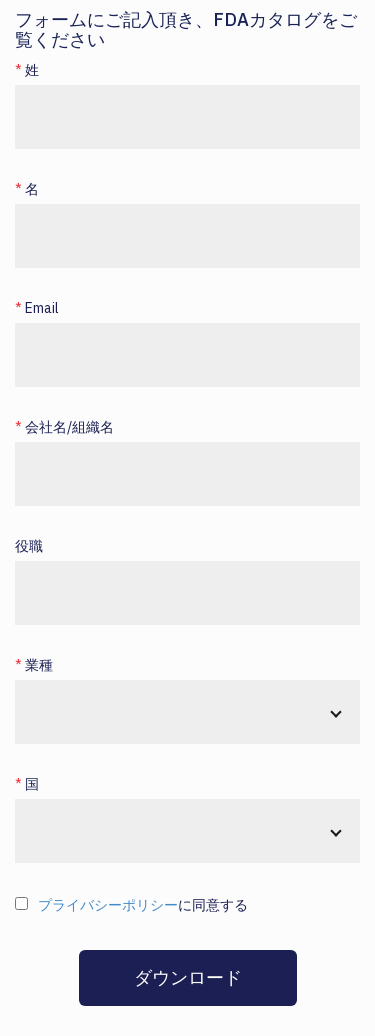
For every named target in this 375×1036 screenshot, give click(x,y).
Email (42, 308)
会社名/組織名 (69, 427)
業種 (39, 665)
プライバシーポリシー (108, 905)
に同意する (143, 905)
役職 (29, 546)
